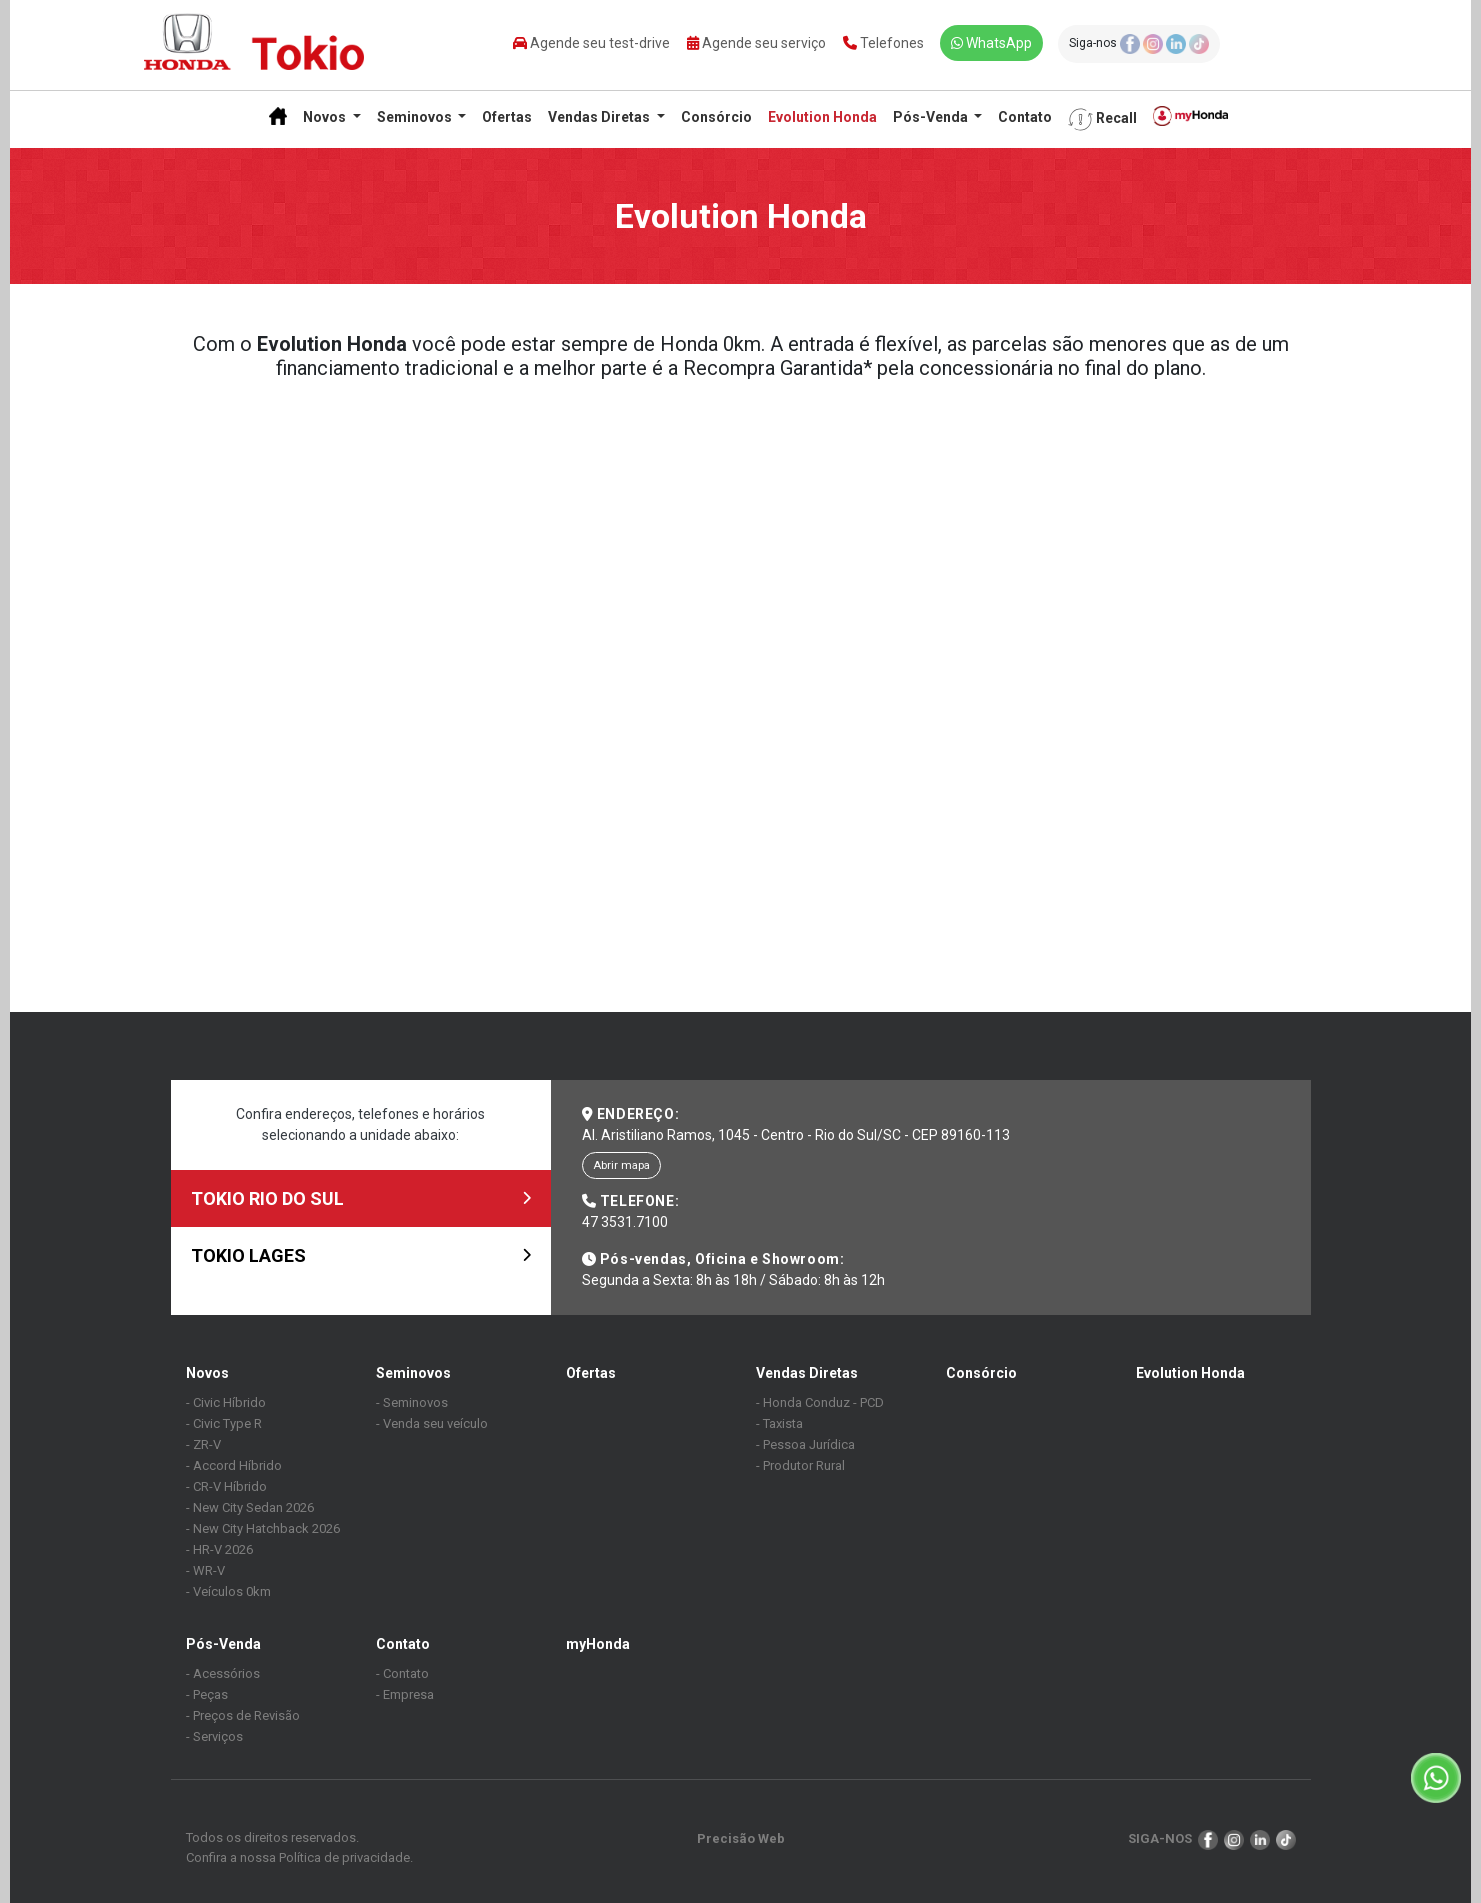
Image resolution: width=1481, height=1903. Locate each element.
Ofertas (507, 117)
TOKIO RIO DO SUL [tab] (361, 1198)
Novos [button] (326, 117)
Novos (207, 1373)
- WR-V (205, 1570)
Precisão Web (741, 1838)
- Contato (402, 1673)
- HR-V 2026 (219, 1549)
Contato (1025, 117)
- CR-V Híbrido (226, 1486)
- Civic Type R (224, 1423)
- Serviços (214, 1736)
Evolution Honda (822, 117)
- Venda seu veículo (432, 1423)
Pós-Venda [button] (932, 117)
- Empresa (405, 1694)
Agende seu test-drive (591, 43)
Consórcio (716, 117)
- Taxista (779, 1423)
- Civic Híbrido (226, 1402)
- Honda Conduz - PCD (820, 1402)
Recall (1102, 119)
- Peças (207, 1694)
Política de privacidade (344, 1857)
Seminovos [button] (416, 117)
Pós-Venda (223, 1644)
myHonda (598, 1644)
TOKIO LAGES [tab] (361, 1255)
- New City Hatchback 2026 (263, 1528)
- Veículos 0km (228, 1591)
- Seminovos (412, 1402)
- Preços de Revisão (243, 1715)
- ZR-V (203, 1444)
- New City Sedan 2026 (250, 1507)
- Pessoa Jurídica (805, 1444)
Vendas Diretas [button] (600, 117)
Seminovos (413, 1373)
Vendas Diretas (807, 1373)
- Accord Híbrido (234, 1465)
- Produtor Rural (800, 1465)
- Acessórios (223, 1673)
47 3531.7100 (625, 1222)
